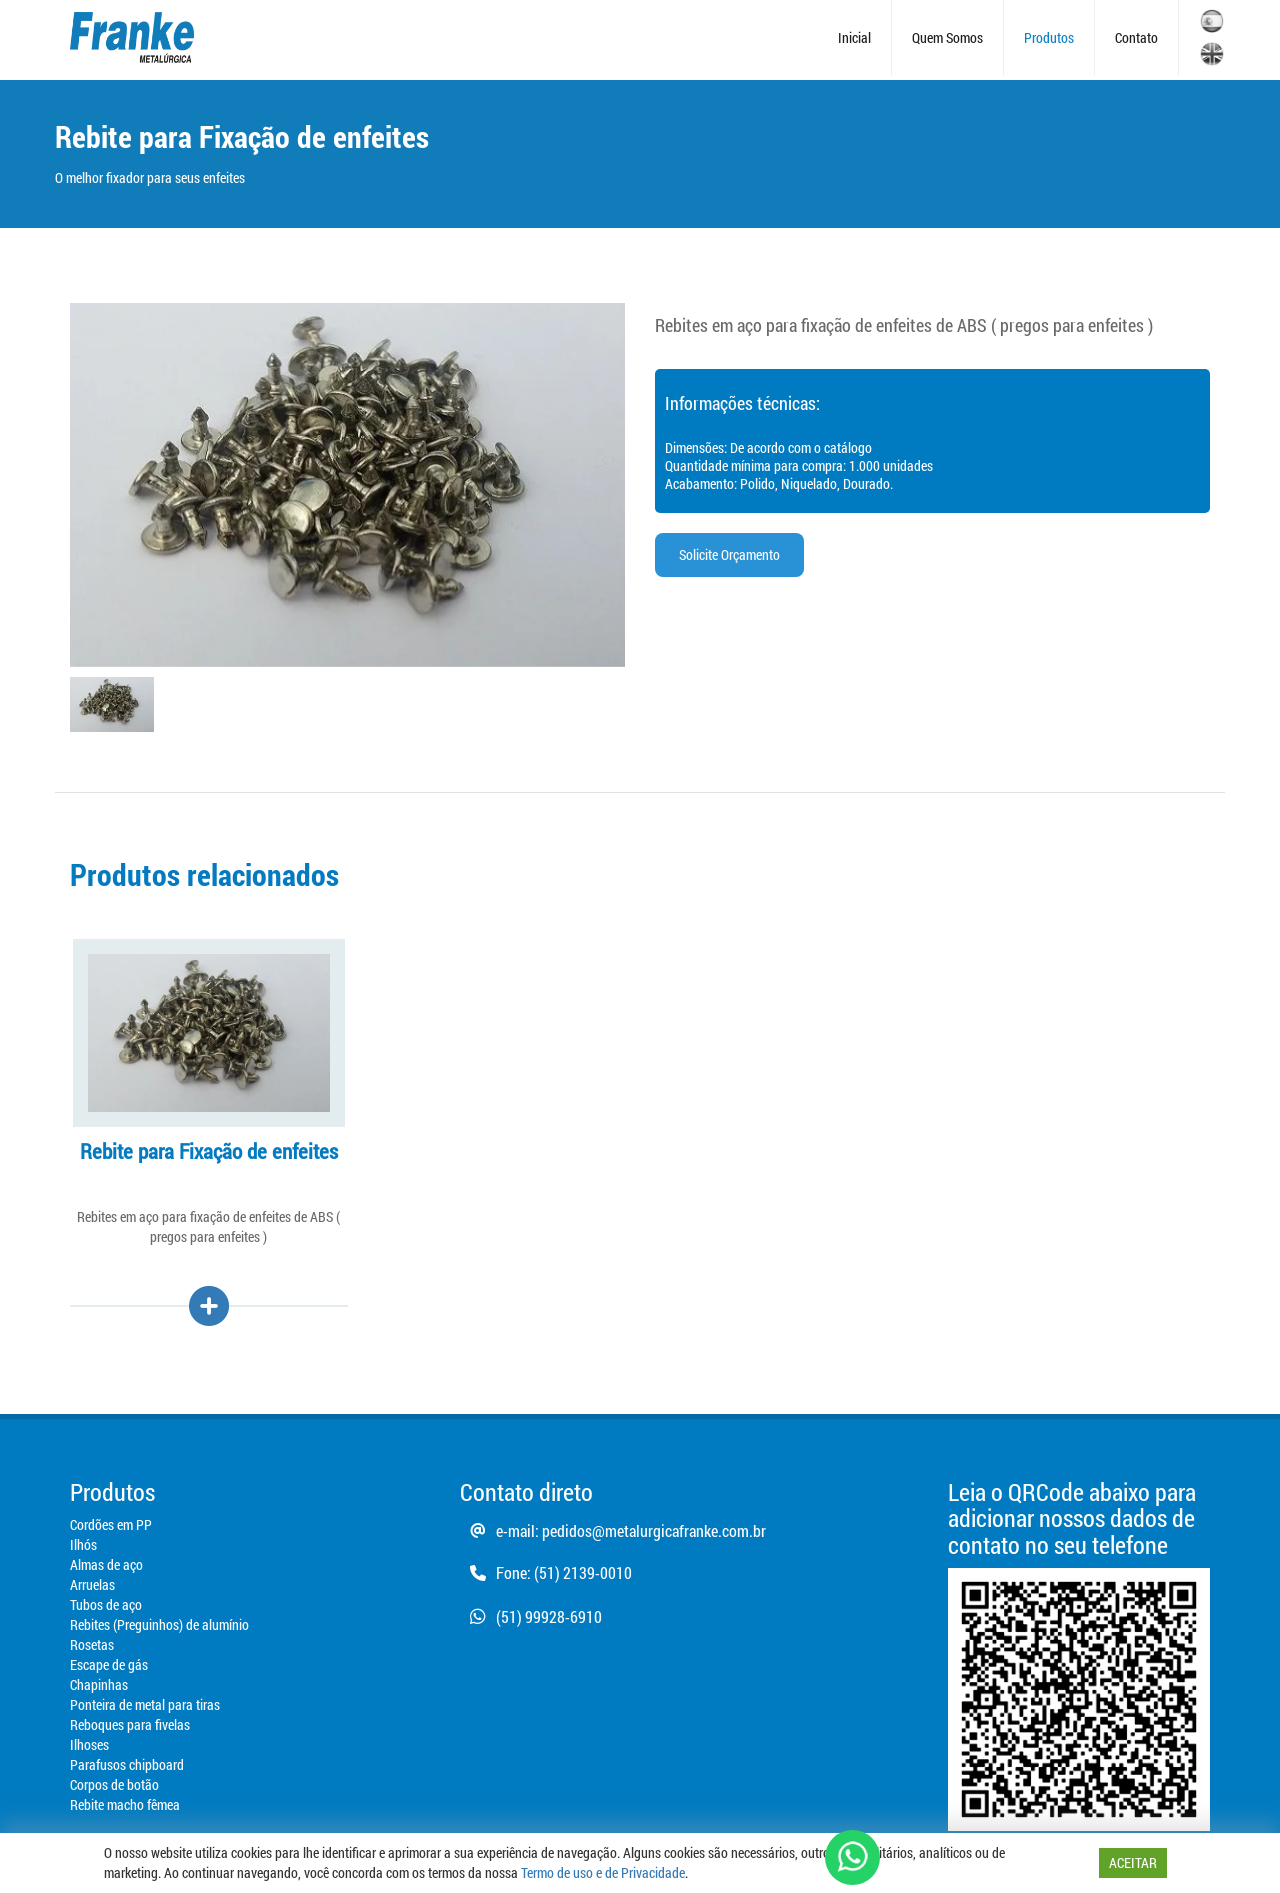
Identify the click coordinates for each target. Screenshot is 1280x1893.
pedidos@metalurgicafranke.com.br (654, 1530)
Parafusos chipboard (127, 1764)
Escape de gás (109, 1664)
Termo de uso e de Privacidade (603, 1872)
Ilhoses (89, 1744)
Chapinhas (99, 1684)
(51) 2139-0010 (583, 1572)
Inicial (854, 37)
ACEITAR (1133, 1862)
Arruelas (92, 1584)
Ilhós (83, 1544)
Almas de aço (106, 1564)
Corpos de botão (114, 1784)
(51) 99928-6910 (531, 1616)
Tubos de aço (106, 1604)
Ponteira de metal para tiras (145, 1704)
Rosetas (92, 1644)
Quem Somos (947, 37)
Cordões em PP (111, 1524)
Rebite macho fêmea (125, 1804)
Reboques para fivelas (130, 1724)
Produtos (1049, 37)
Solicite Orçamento (729, 554)
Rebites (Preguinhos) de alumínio (159, 1624)
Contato (1136, 37)
